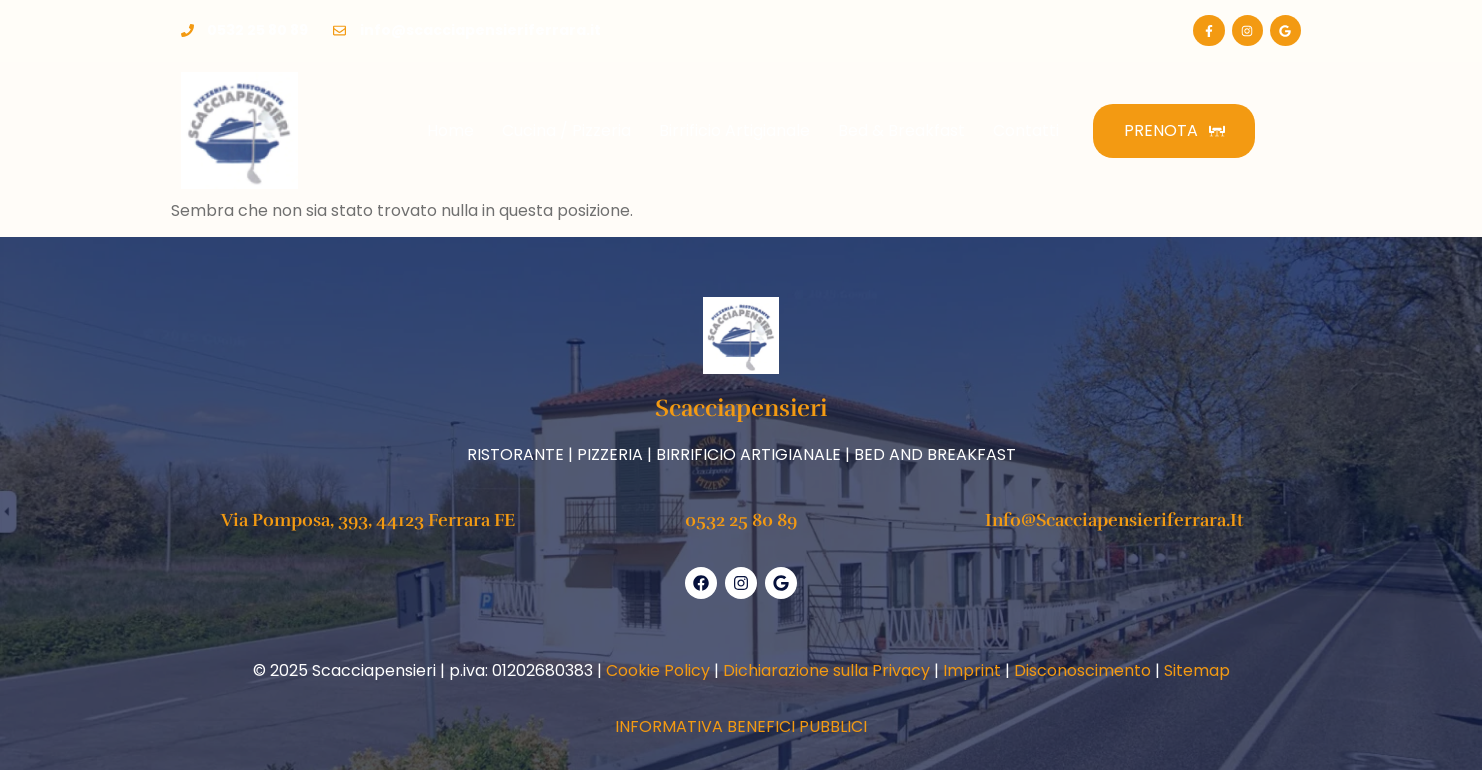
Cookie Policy (658, 670)
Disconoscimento (1082, 670)
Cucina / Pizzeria (566, 130)
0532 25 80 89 (741, 520)
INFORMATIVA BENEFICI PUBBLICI (741, 726)
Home (450, 130)
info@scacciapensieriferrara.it (1114, 520)
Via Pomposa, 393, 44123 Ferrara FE (368, 520)
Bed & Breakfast (901, 130)
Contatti (1026, 130)
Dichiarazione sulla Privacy (826, 670)
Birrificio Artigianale (734, 130)
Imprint (972, 670)
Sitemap (1197, 670)
